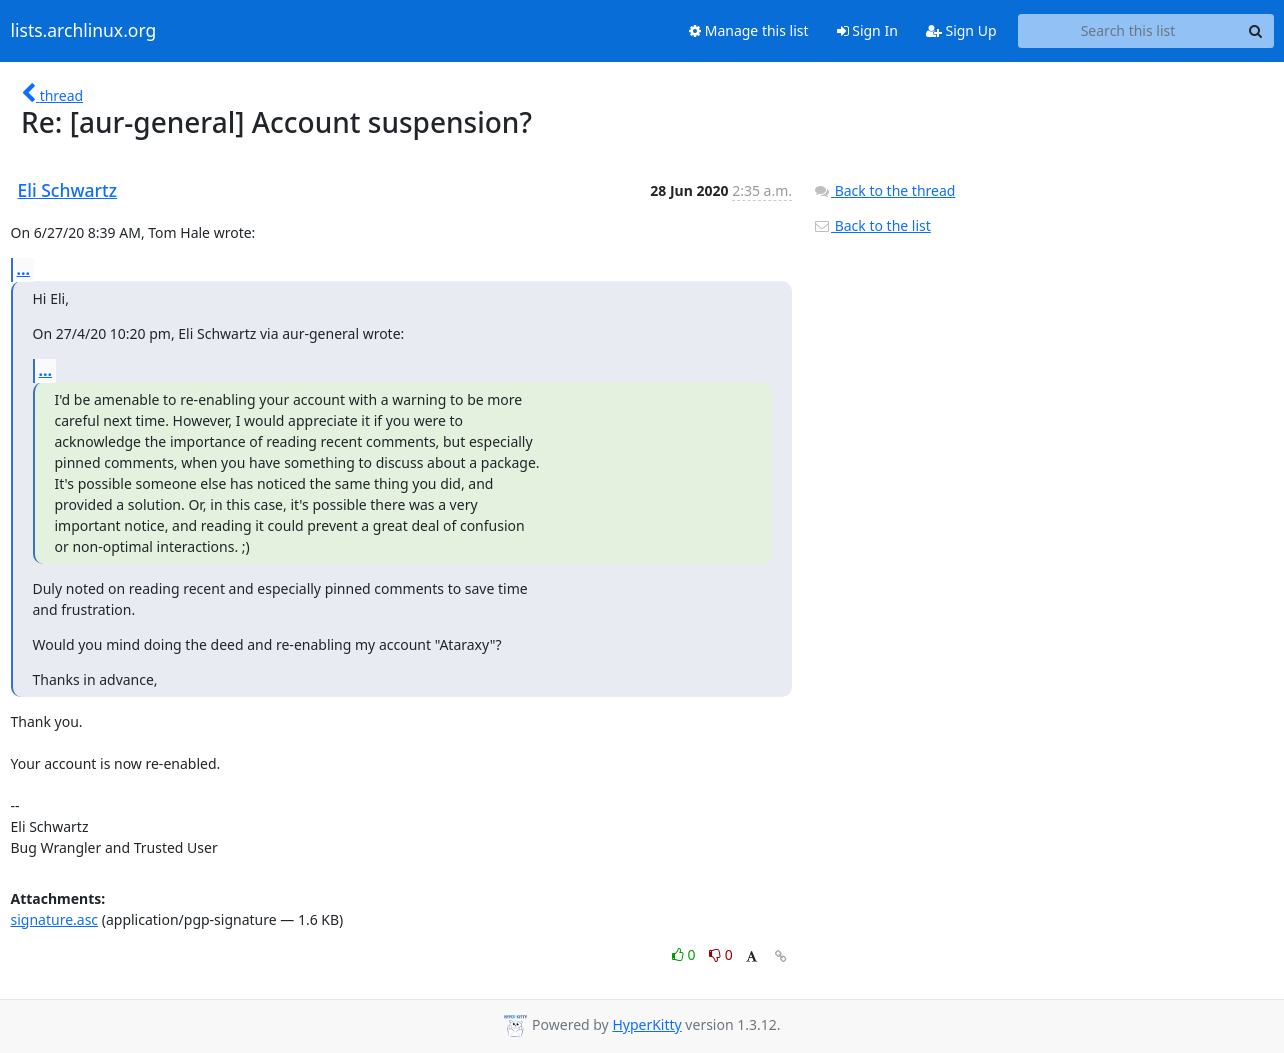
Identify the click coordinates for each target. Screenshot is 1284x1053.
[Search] (1256, 31)
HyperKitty (646, 1024)
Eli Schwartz (68, 190)
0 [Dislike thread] (721, 954)
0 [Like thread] (685, 954)
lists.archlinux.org (84, 31)
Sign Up (961, 30)
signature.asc (55, 919)
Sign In (867, 30)
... (24, 269)
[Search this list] (1128, 31)
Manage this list (749, 30)
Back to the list (872, 225)
